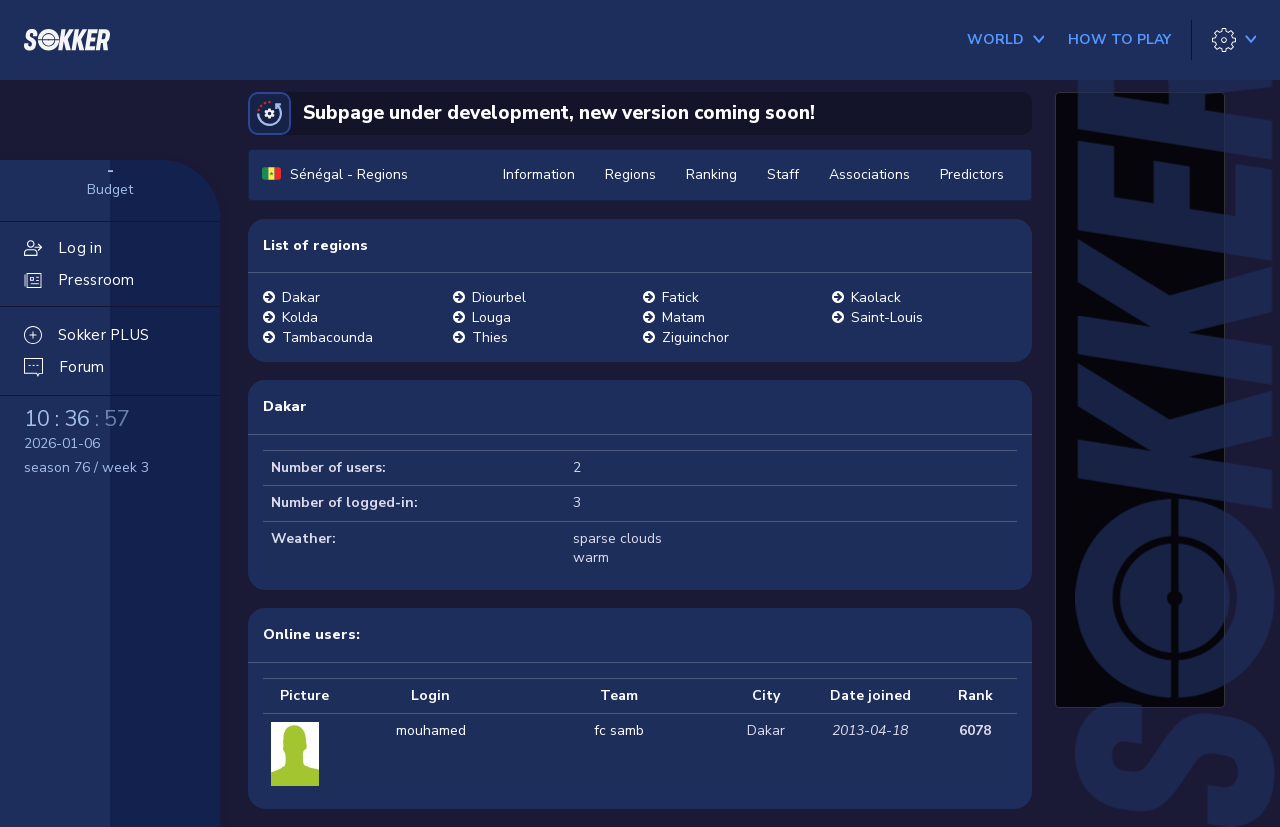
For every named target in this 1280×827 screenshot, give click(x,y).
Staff (783, 174)
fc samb (619, 730)
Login (430, 695)
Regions (630, 174)
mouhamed (431, 730)
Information (539, 174)
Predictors (972, 174)
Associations (869, 174)
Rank (975, 695)
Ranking (711, 174)
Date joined (870, 695)
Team (619, 695)
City (766, 695)
